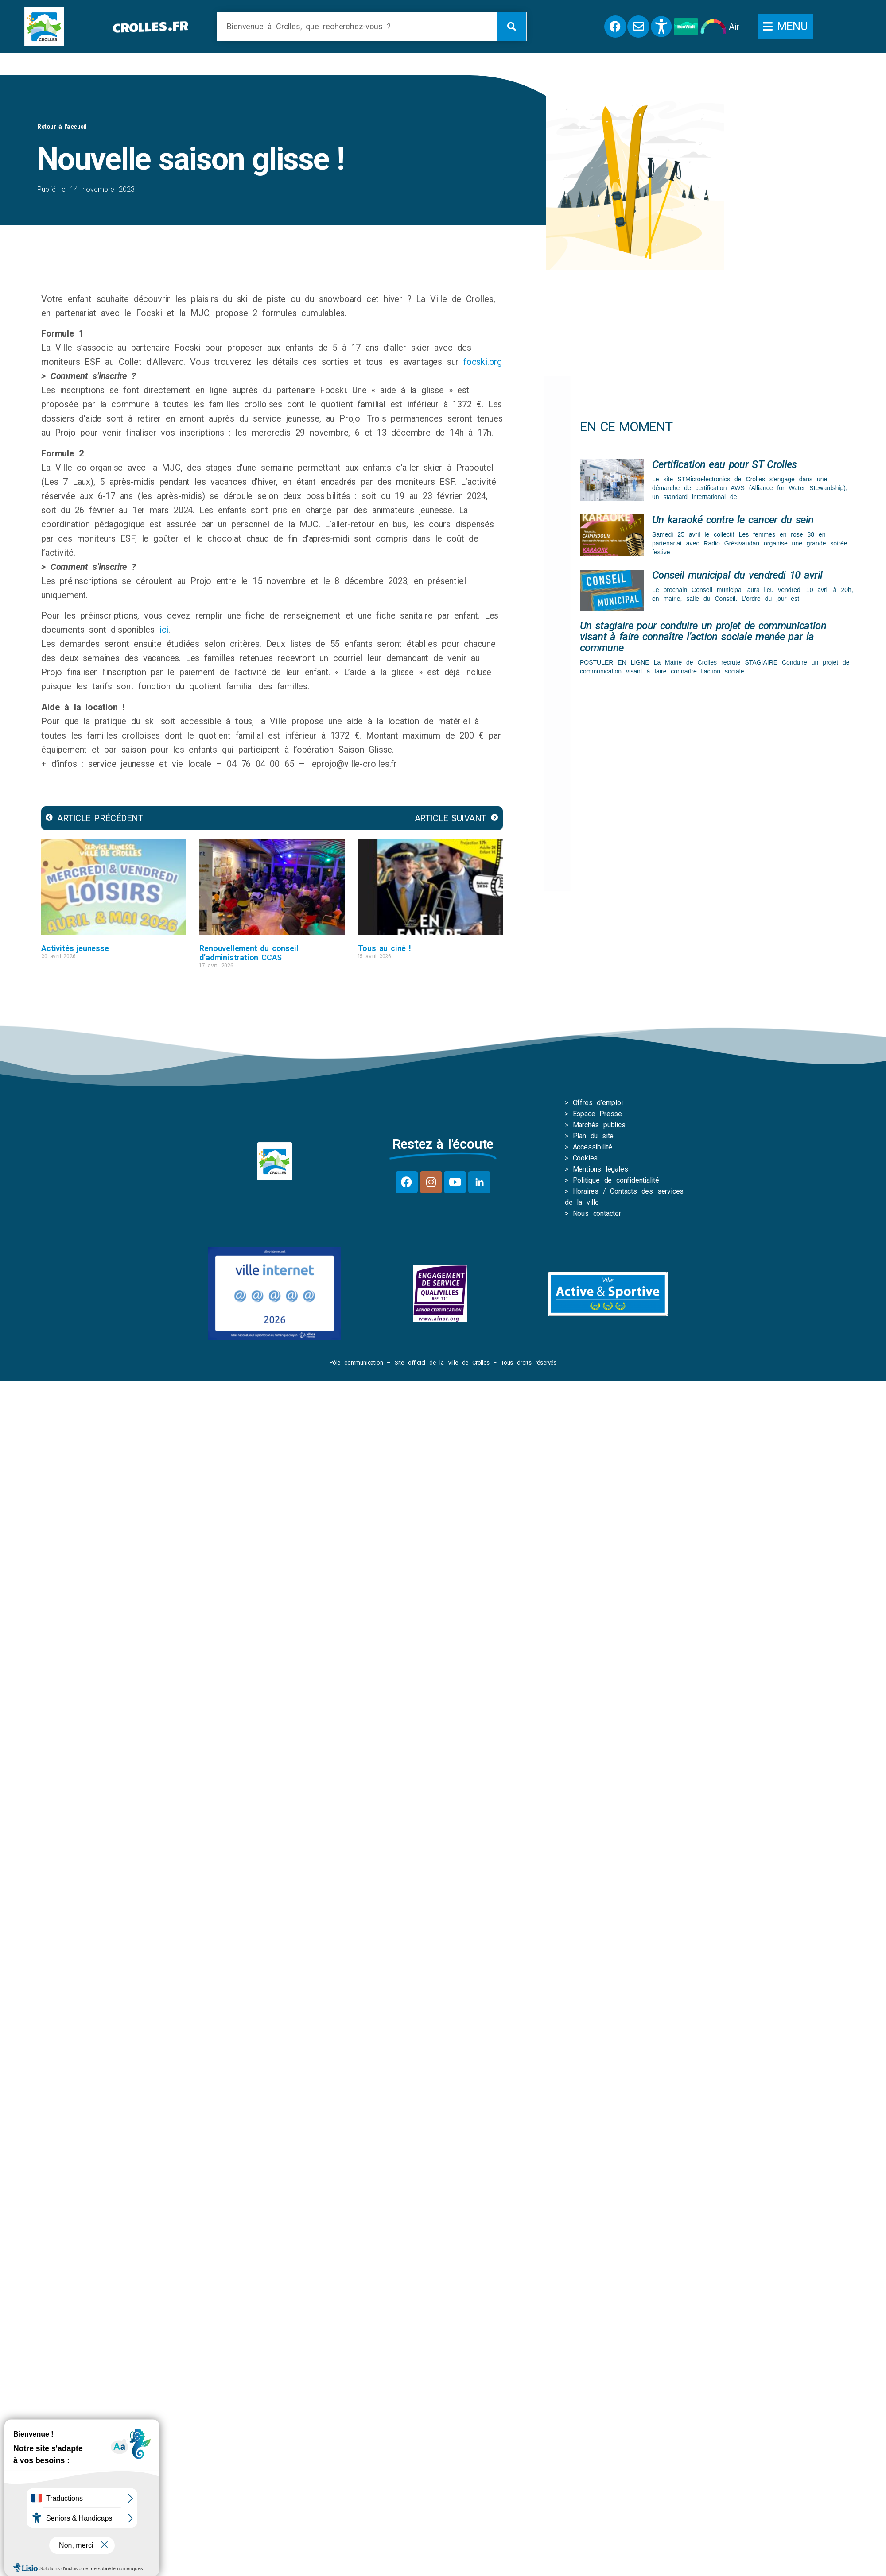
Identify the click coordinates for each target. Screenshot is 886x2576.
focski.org (482, 361)
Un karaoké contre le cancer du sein (732, 520)
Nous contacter (597, 1213)
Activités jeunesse (75, 948)
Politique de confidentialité (616, 1180)
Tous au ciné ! (384, 948)
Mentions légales (600, 1169)
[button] (785, 26)
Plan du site (593, 1136)
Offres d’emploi (598, 1102)
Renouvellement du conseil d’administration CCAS (248, 953)
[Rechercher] (511, 26)
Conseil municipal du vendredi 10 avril (737, 575)
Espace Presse (597, 1114)
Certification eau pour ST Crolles (724, 464)
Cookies (585, 1158)
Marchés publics (599, 1125)
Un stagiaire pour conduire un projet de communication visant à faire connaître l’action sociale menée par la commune (703, 636)
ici (163, 629)
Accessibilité (592, 1147)
